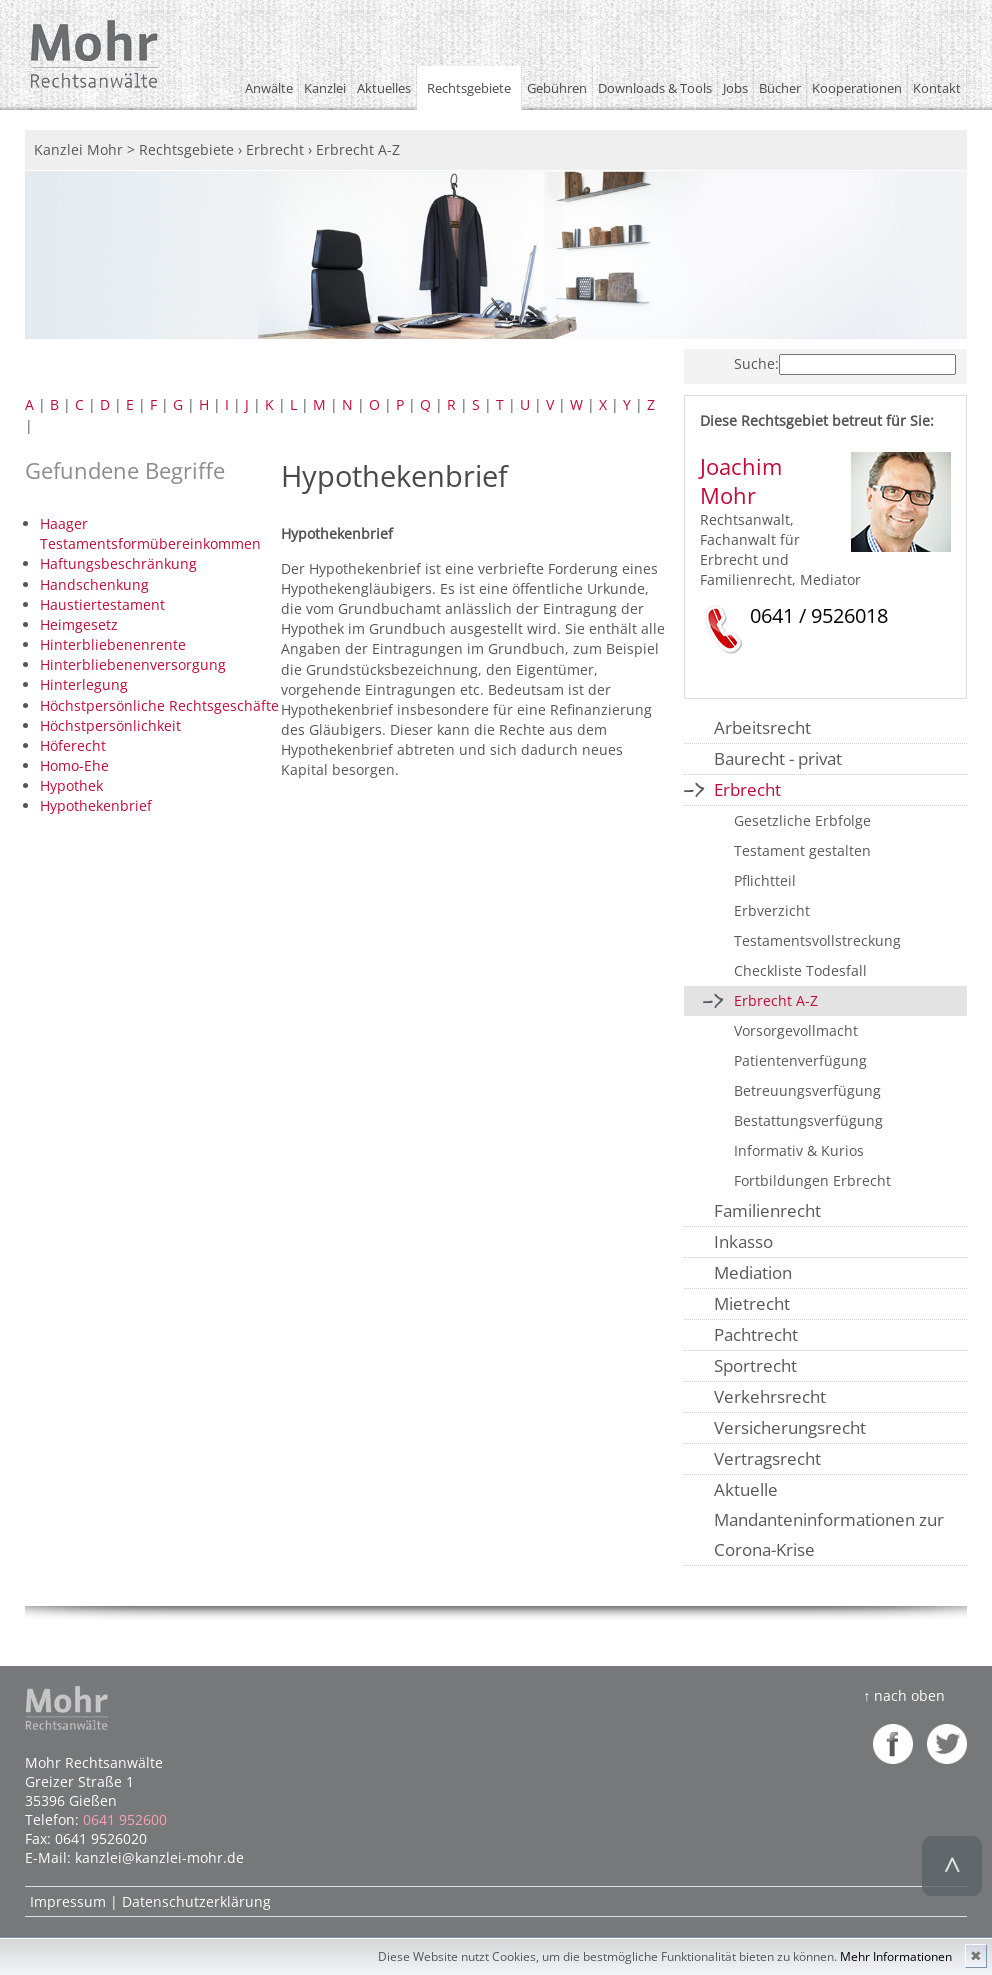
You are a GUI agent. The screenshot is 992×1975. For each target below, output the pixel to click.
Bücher (780, 88)
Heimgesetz (79, 624)
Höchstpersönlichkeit (110, 725)
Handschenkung (94, 584)
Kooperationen (857, 88)
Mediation (753, 1272)
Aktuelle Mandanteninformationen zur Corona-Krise (829, 1519)
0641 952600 (125, 1819)
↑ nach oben (904, 1695)
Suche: (756, 363)
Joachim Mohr (741, 481)
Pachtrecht (756, 1334)
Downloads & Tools (655, 88)
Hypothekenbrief (96, 805)
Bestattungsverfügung (808, 1120)
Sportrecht (755, 1365)
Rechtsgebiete (469, 88)
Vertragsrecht (767, 1458)
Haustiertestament (102, 604)
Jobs (735, 88)
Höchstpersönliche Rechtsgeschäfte (159, 705)
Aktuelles (384, 88)
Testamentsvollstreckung (817, 940)
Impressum (68, 1901)
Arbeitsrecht (762, 727)
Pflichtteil (765, 880)
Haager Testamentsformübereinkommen (150, 533)
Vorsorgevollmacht (796, 1030)
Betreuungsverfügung (807, 1090)
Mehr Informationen (896, 1956)
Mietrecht (752, 1303)
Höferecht (73, 745)
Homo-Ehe (74, 765)
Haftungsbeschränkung (118, 563)
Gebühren (557, 88)
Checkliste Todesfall (800, 970)
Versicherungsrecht (790, 1427)
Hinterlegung (84, 684)
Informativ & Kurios (799, 1150)
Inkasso (743, 1241)
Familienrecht (767, 1210)
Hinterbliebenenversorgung (133, 664)
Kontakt (937, 88)
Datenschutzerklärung (196, 1901)
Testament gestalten (802, 850)
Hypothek (71, 785)
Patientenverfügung (800, 1060)
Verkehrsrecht (770, 1396)
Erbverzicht (772, 910)
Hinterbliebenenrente (113, 644)
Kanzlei (325, 88)
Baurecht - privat (778, 758)
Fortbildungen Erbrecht (812, 1180)
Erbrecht (747, 789)
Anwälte (269, 88)
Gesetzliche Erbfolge (802, 820)
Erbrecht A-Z (776, 1000)
